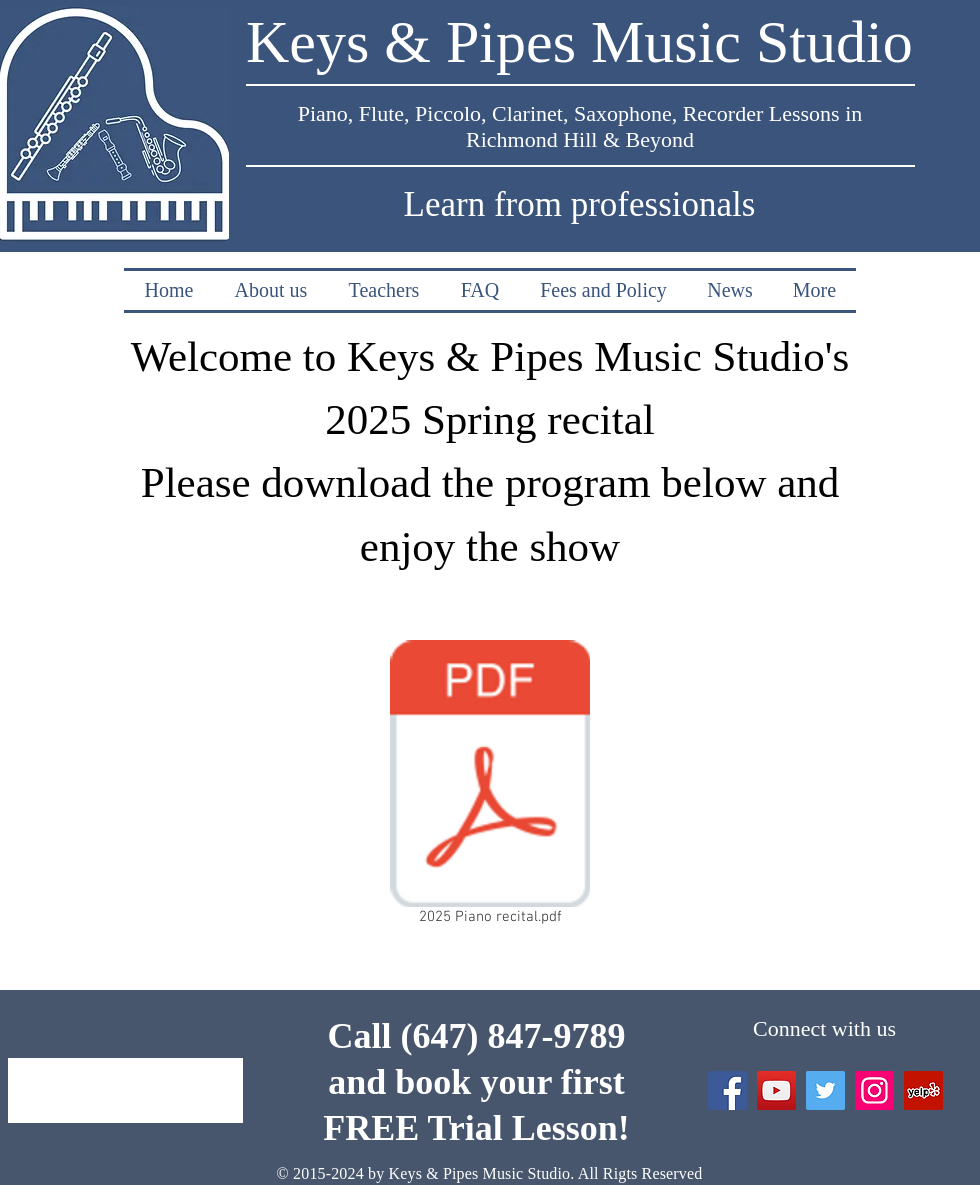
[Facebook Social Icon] (727, 1090)
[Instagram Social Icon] (874, 1090)
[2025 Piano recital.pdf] (490, 786)
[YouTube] (776, 1090)
